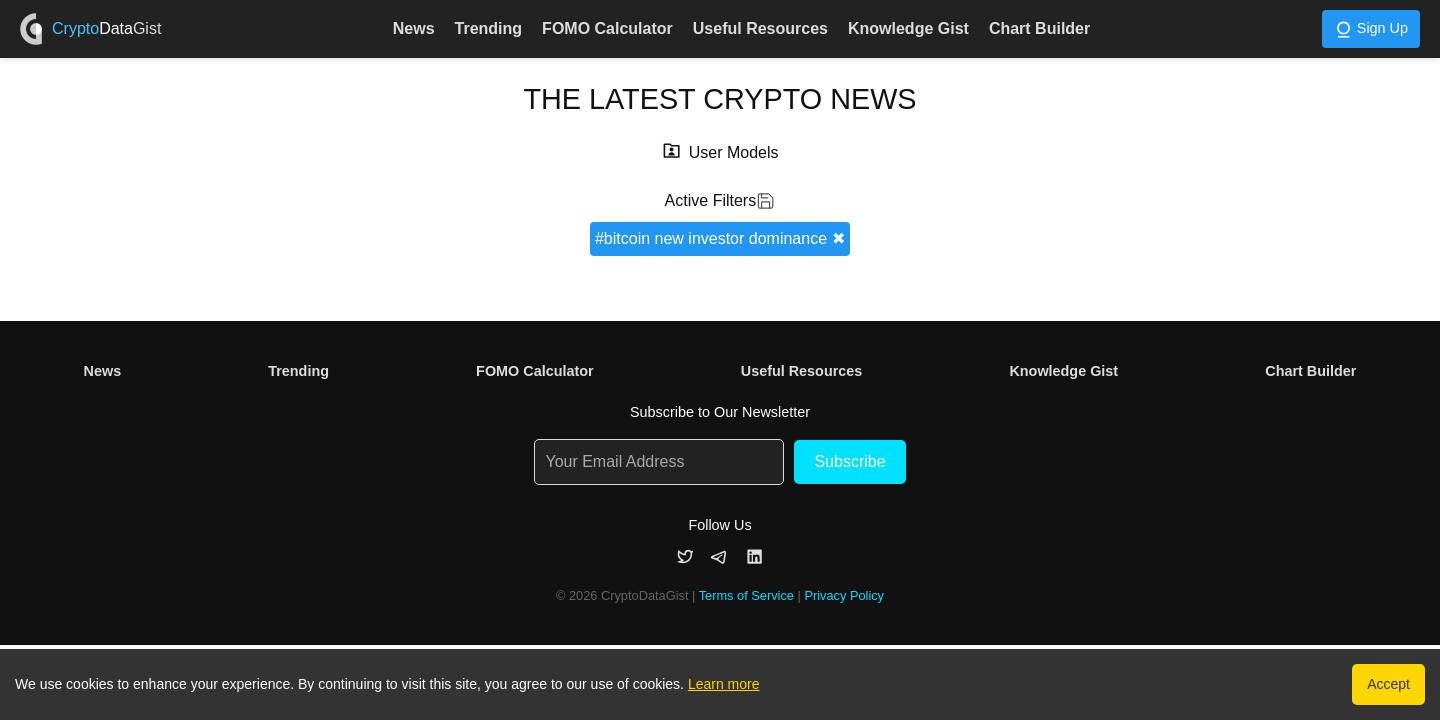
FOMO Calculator (607, 28)
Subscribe (849, 461)
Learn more (724, 684)
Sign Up (1371, 29)
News (414, 28)
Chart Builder (1039, 28)
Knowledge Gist (908, 28)
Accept (1388, 684)
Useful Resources (760, 28)
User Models (734, 152)
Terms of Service (746, 595)
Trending (489, 28)
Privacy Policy (844, 595)
